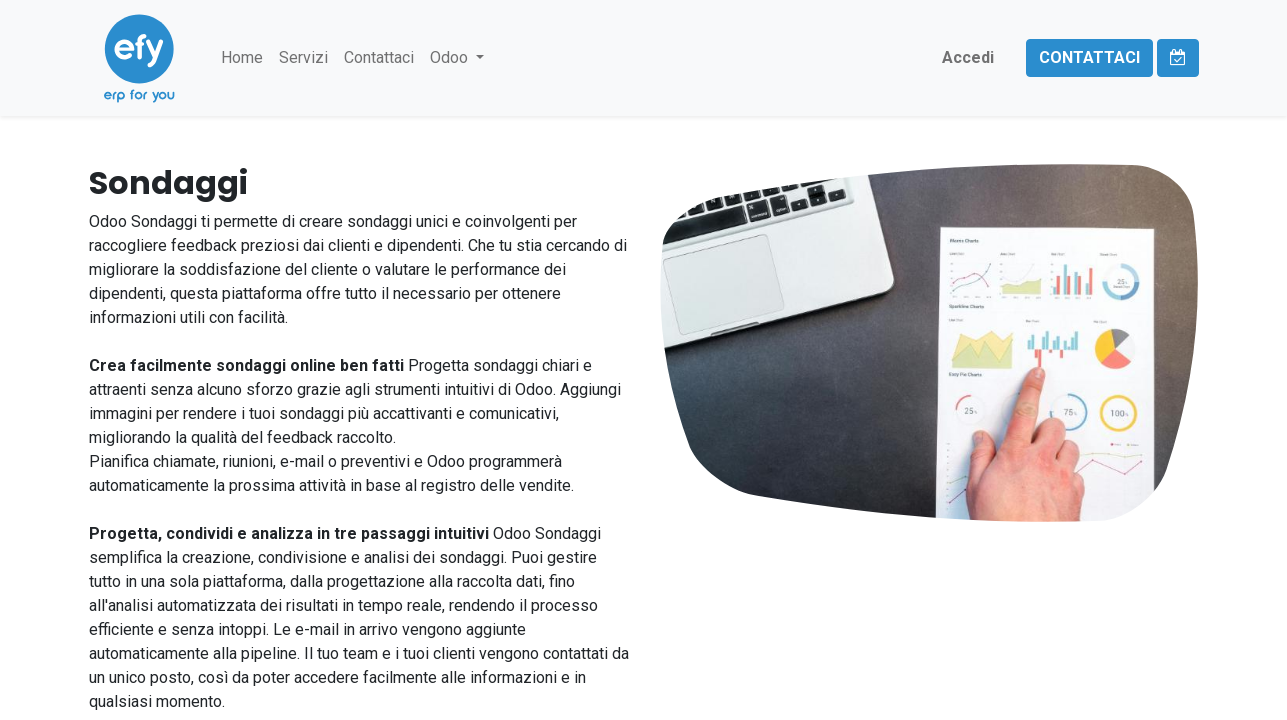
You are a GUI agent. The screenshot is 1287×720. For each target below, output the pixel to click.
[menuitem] (242, 58)
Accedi (968, 57)
